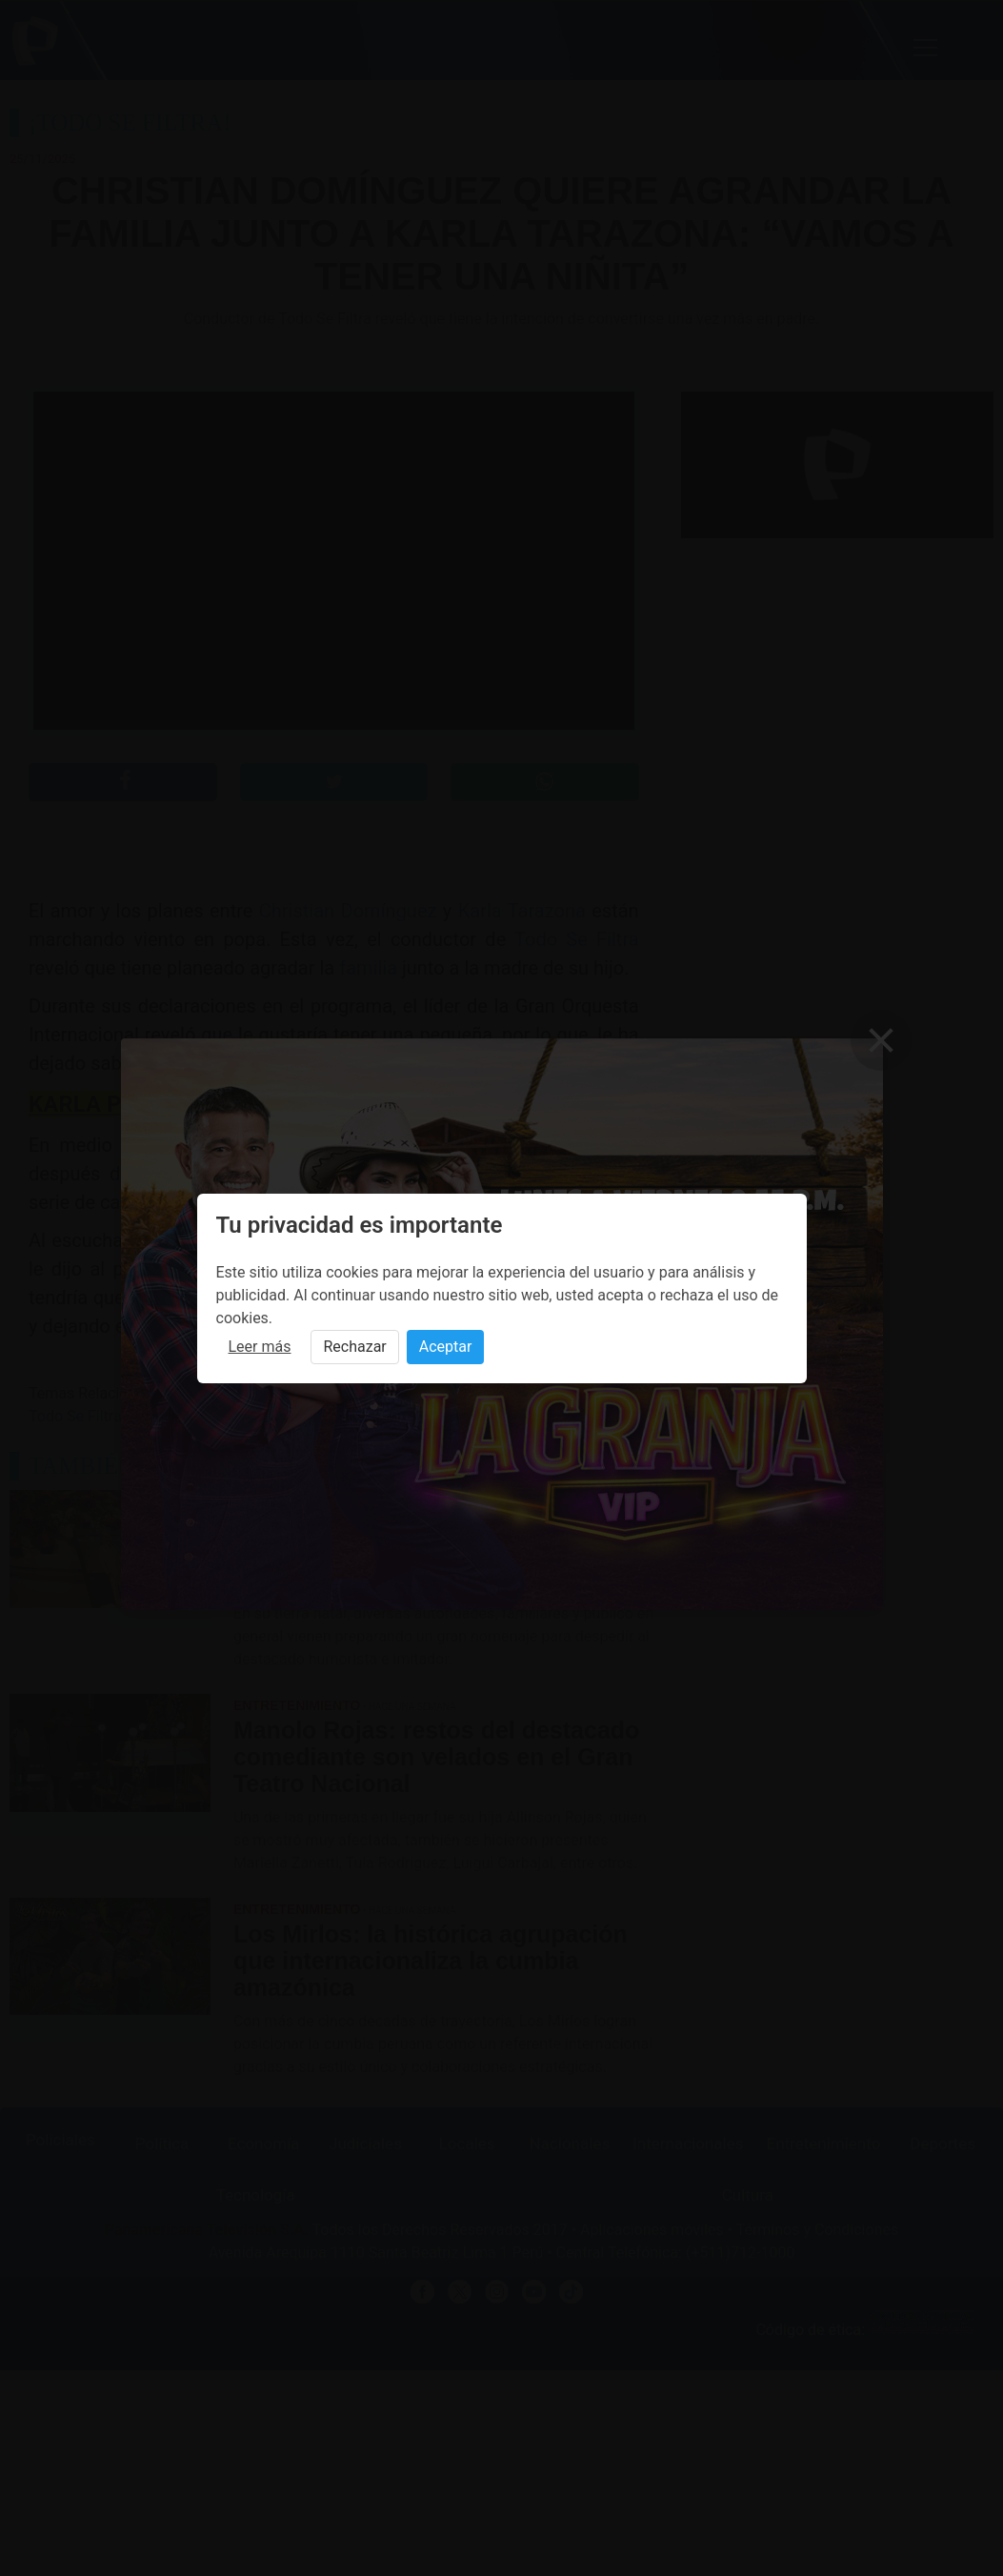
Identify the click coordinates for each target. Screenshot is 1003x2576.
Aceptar (445, 1347)
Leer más (260, 1347)
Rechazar (354, 1347)
